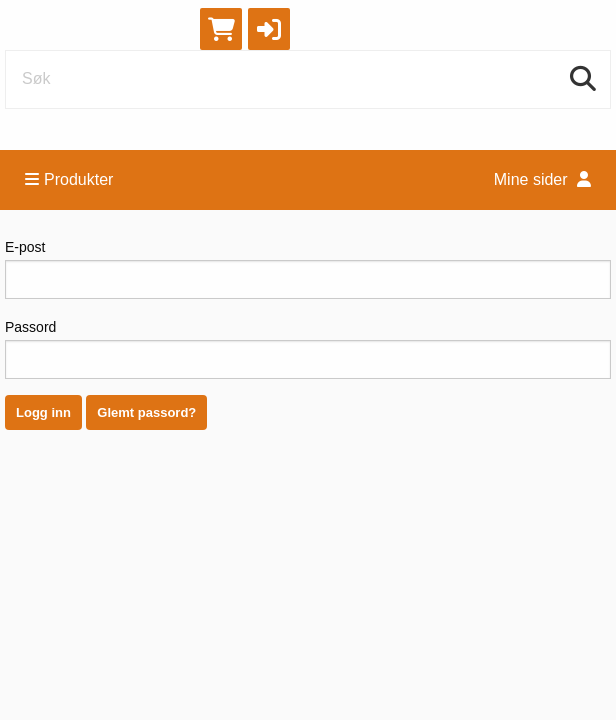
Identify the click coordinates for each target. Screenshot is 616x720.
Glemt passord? (146, 412)
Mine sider (542, 179)
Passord (308, 349)
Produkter (69, 179)
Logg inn (43, 412)
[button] (269, 29)
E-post (308, 269)
